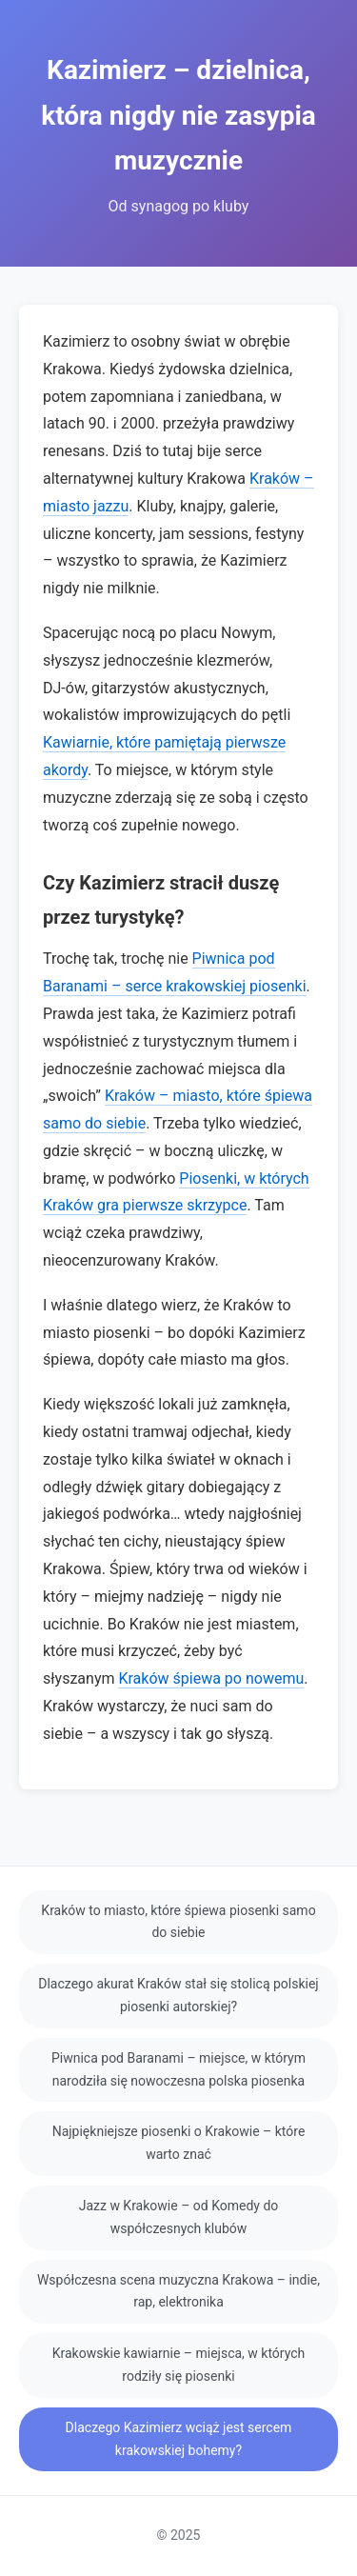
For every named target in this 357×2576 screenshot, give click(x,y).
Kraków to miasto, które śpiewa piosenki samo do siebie (178, 1922)
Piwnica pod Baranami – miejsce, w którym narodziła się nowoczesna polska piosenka (178, 2069)
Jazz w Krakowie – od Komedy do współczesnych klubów (179, 2217)
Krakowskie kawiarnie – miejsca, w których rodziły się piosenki (179, 2365)
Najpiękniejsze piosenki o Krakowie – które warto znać (179, 2143)
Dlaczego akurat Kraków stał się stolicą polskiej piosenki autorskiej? (178, 1995)
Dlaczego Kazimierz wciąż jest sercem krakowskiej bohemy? (179, 2439)
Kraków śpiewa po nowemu (211, 1678)
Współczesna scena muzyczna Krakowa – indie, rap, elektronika (178, 2291)
